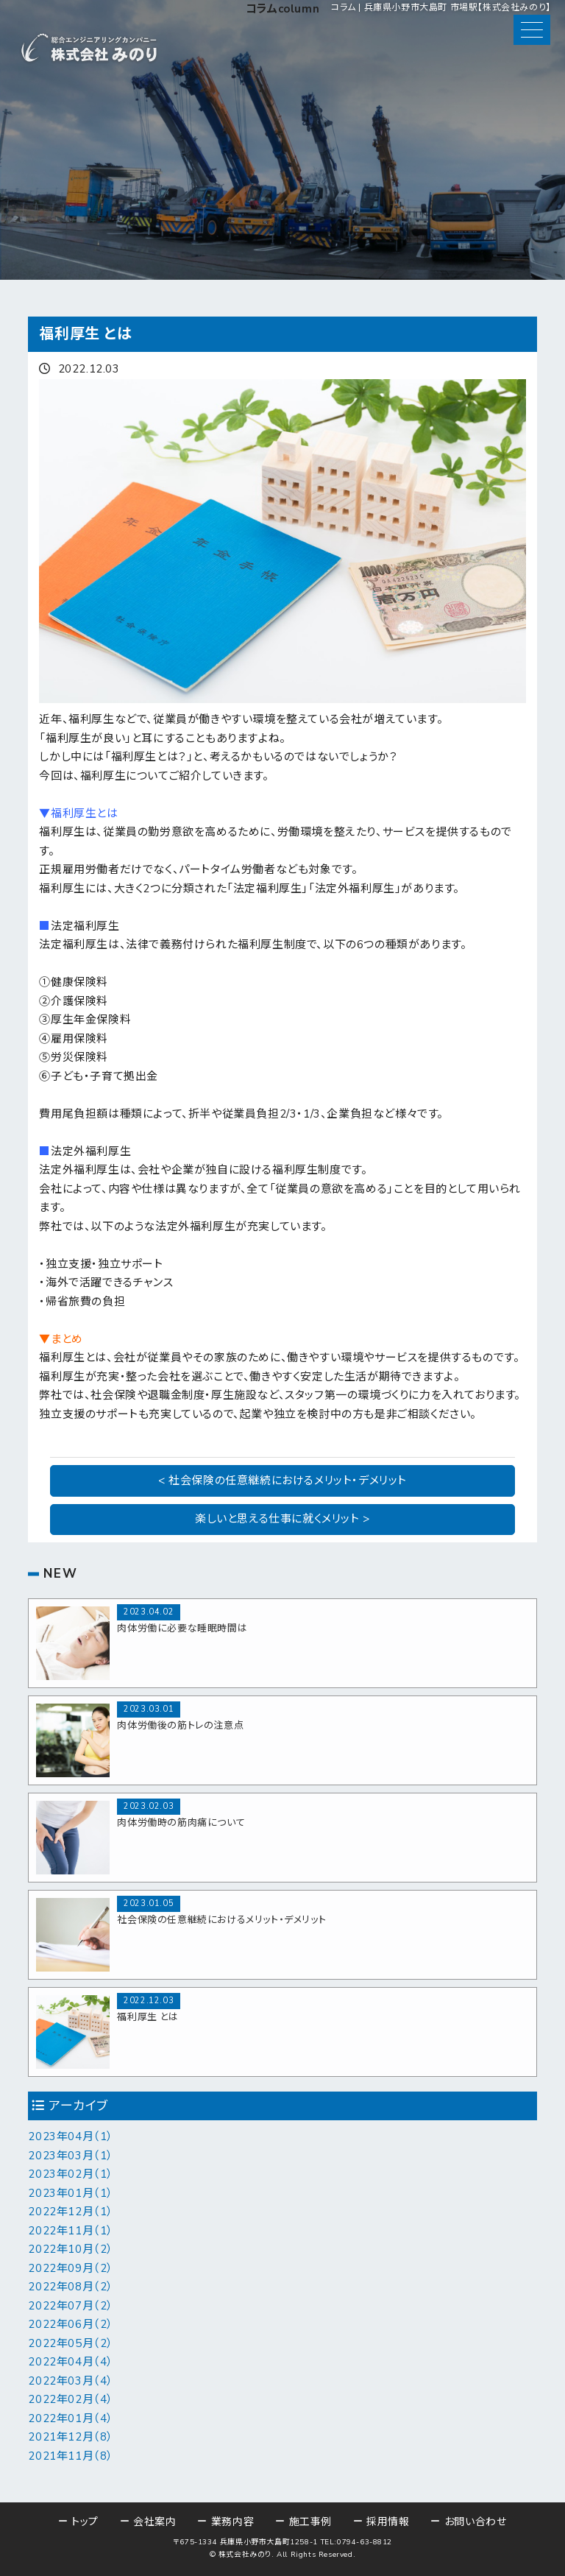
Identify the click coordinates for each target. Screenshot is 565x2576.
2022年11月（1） (70, 2230)
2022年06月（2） (70, 2324)
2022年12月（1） (70, 2211)
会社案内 (154, 2522)
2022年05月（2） (70, 2343)
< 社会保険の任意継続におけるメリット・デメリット (282, 1480)
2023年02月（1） (70, 2174)
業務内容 (232, 2522)
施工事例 (310, 2522)
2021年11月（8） (70, 2456)
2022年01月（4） (70, 2418)
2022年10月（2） (70, 2249)
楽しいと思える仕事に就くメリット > (282, 1518)
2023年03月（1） (70, 2155)
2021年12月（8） (70, 2436)
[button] (532, 30)
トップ (85, 2522)
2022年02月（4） (70, 2399)
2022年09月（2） (70, 2268)
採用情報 (387, 2522)
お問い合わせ (475, 2522)
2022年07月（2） (70, 2305)
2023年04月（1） (70, 2136)
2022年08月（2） (70, 2286)
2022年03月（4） (70, 2381)
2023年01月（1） (70, 2193)
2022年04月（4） (70, 2361)
